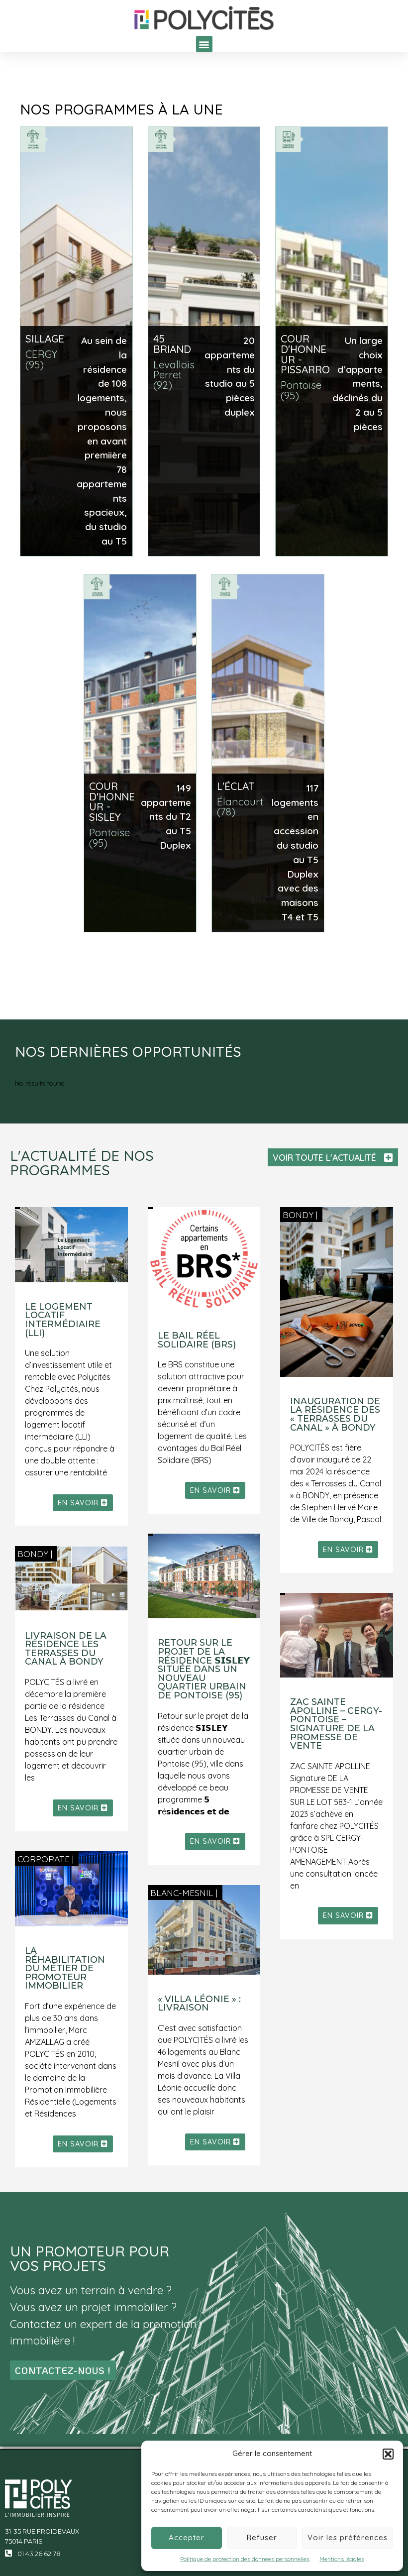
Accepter (186, 2537)
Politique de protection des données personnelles (244, 2559)
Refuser (262, 2537)
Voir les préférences (347, 2537)
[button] (388, 2454)
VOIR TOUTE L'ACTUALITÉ (324, 1157)
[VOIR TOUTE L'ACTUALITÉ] (388, 1157)
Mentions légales (341, 2559)
